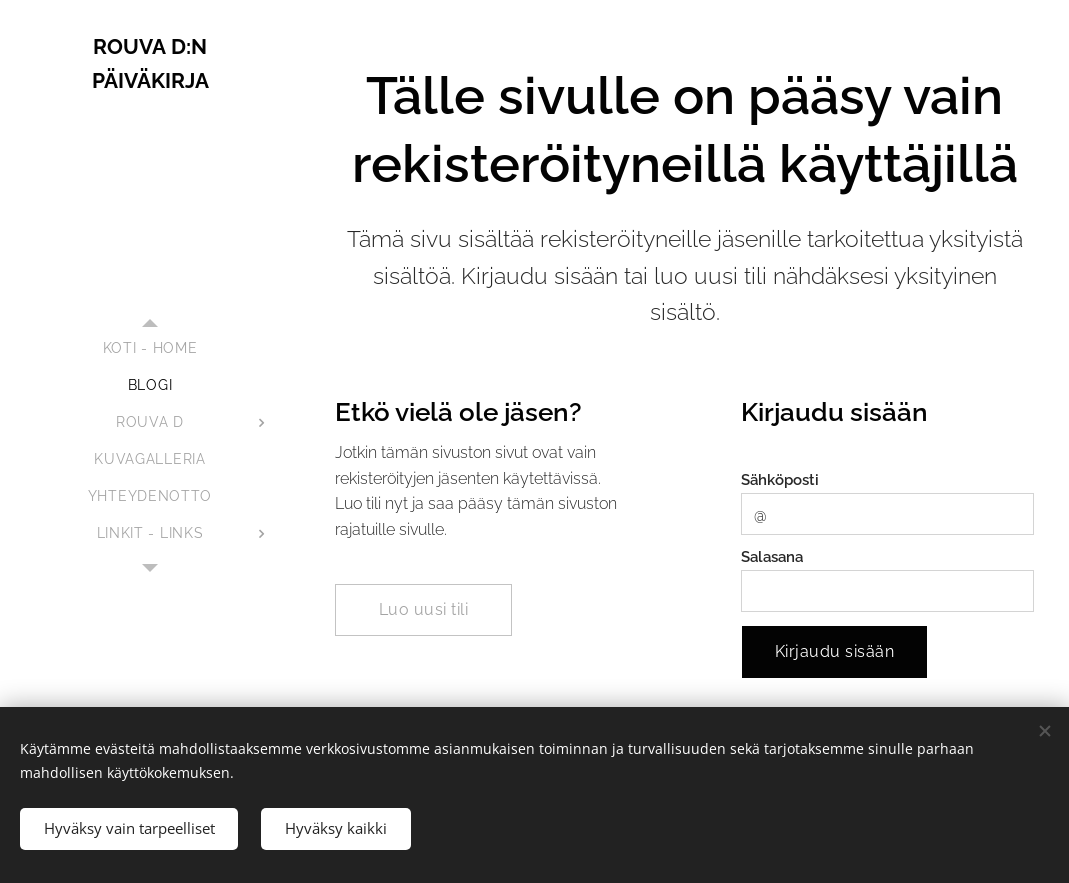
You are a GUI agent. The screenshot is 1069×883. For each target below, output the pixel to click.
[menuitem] (150, 348)
